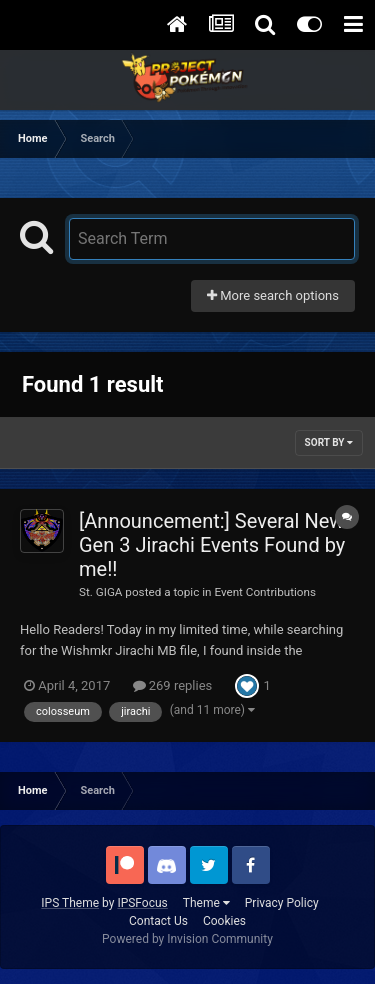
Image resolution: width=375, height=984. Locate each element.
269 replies (173, 685)
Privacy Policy (282, 903)
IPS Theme (70, 903)
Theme (206, 903)
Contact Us (158, 921)
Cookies (224, 921)
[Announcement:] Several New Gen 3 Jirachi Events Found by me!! (212, 545)
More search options (273, 295)
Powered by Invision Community (187, 939)
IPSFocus (142, 903)
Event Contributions (265, 592)
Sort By (329, 442)
